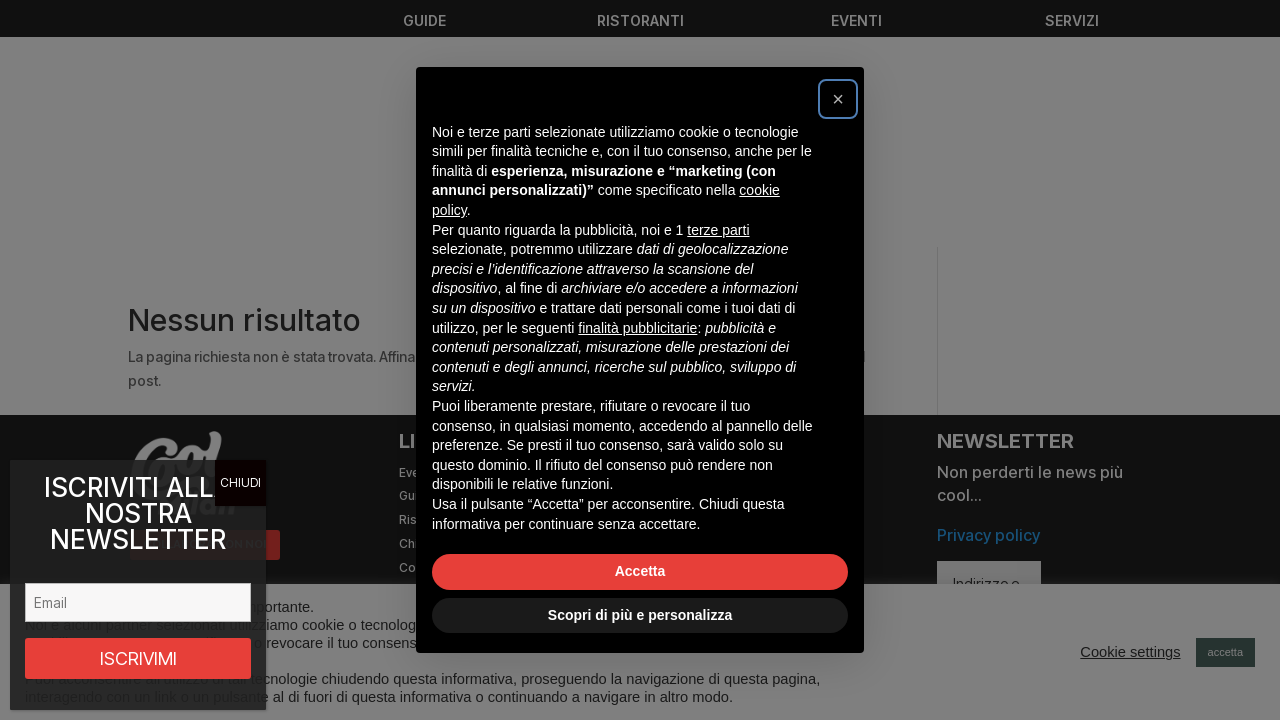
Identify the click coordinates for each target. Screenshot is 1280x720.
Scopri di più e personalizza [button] (640, 615)
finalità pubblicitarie (637, 328)
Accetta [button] (640, 571)
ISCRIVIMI (138, 658)
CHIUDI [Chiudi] (240, 482)
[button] (838, 99)
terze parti (718, 230)
